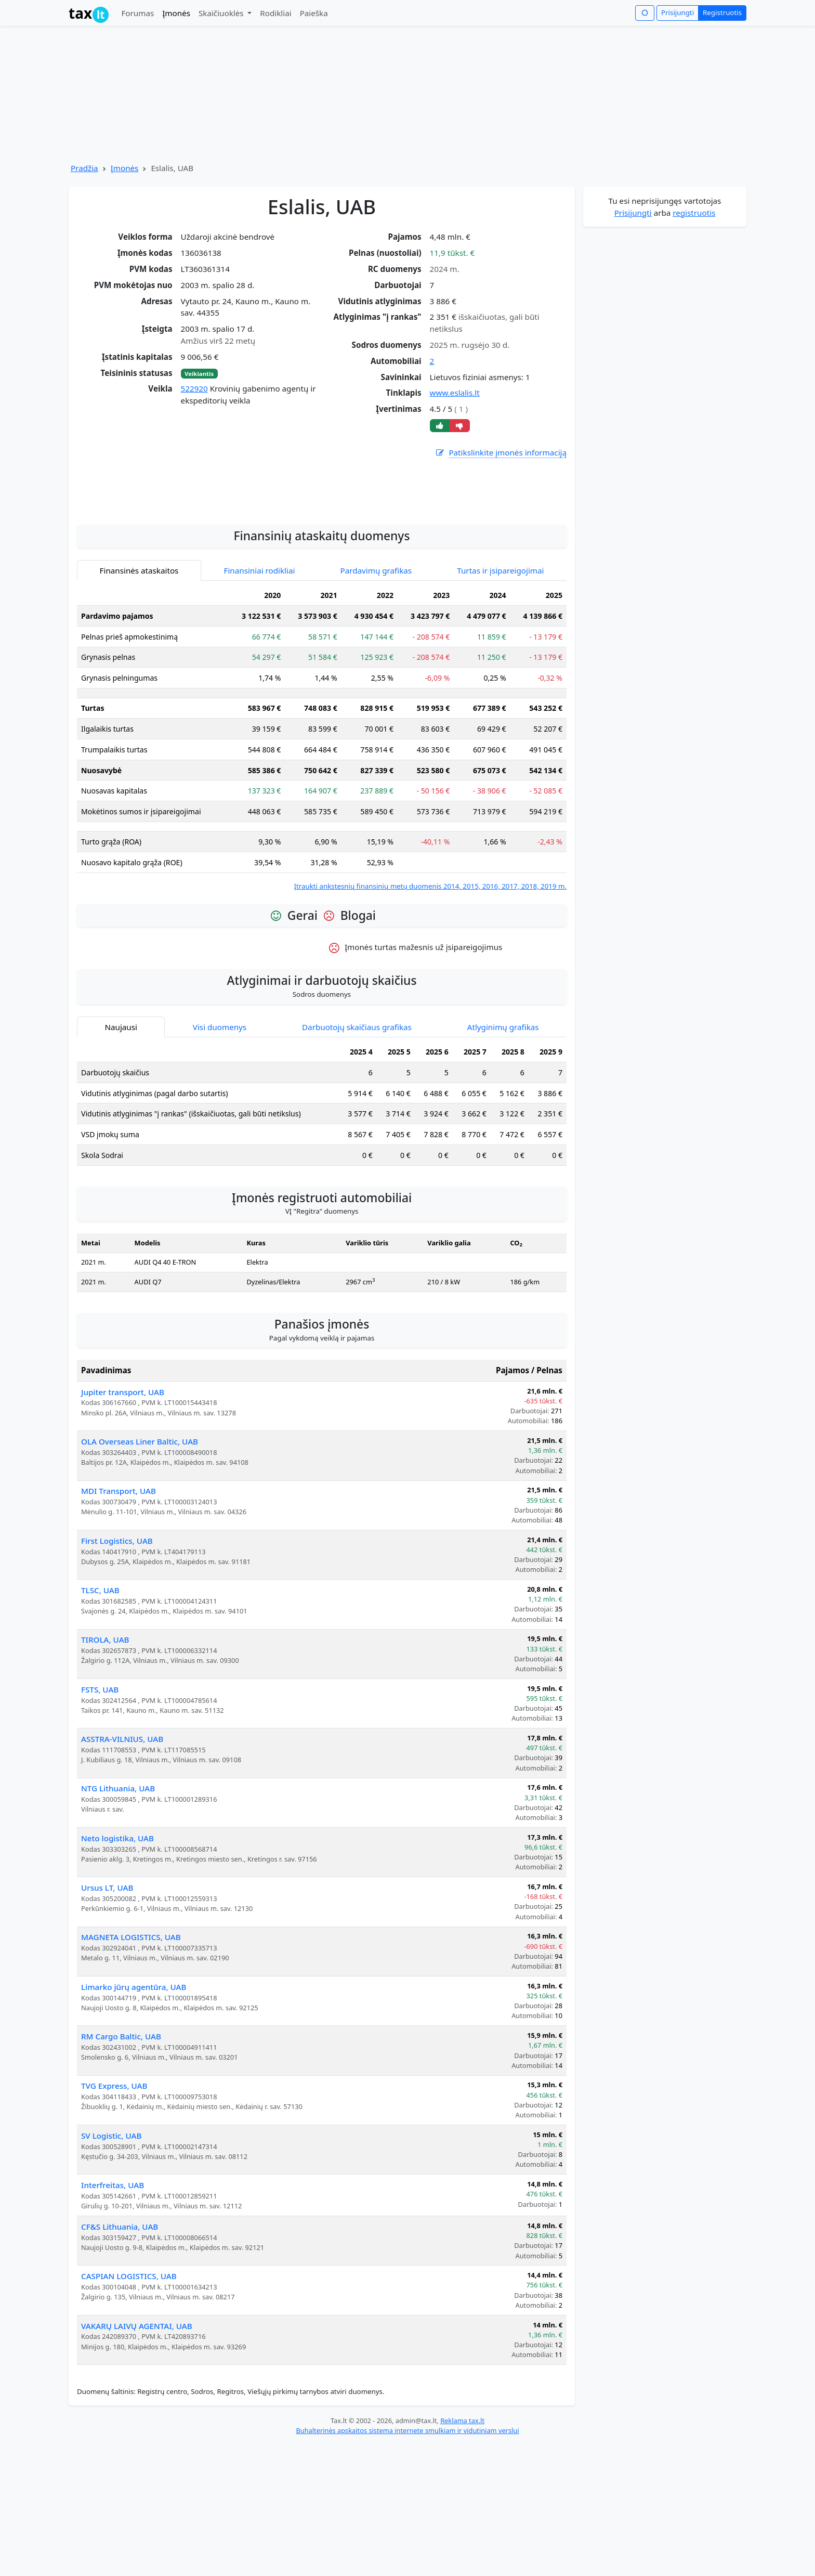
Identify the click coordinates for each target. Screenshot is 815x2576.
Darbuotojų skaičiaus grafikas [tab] (357, 1159)
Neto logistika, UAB (117, 1970)
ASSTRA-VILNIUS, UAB (122, 1871)
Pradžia (84, 168)
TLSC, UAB (100, 1722)
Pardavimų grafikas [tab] (376, 702)
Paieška (314, 13)
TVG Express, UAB (114, 2218)
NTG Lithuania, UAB (118, 1920)
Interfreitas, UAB (112, 2317)
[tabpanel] (322, 870)
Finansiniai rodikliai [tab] (259, 702)
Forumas (137, 13)
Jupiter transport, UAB (122, 1524)
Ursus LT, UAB (107, 2019)
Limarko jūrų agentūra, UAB (133, 2119)
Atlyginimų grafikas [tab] (503, 1159)
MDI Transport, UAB (118, 1623)
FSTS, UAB (100, 1821)
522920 (194, 388)
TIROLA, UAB (105, 1771)
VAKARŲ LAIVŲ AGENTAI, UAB (136, 2458)
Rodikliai (275, 13)
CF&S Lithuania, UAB (119, 2358)
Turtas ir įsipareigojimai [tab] (500, 702)
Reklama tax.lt (462, 2552)
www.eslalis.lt (455, 392)
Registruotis (722, 12)
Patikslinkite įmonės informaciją (501, 453)
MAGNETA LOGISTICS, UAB (131, 2069)
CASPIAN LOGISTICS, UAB (129, 2408)
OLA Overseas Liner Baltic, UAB (139, 1573)
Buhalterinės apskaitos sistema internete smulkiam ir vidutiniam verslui (407, 2562)
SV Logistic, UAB (111, 2267)
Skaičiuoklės (222, 13)
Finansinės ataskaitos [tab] (139, 702)
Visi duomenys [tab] (219, 1159)
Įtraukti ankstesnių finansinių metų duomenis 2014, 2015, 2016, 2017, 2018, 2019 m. (430, 1018)
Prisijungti (677, 12)
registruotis (694, 212)
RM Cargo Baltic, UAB (121, 2168)
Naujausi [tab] (120, 1159)
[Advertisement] (322, 618)
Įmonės (176, 13)
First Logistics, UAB (117, 1673)
